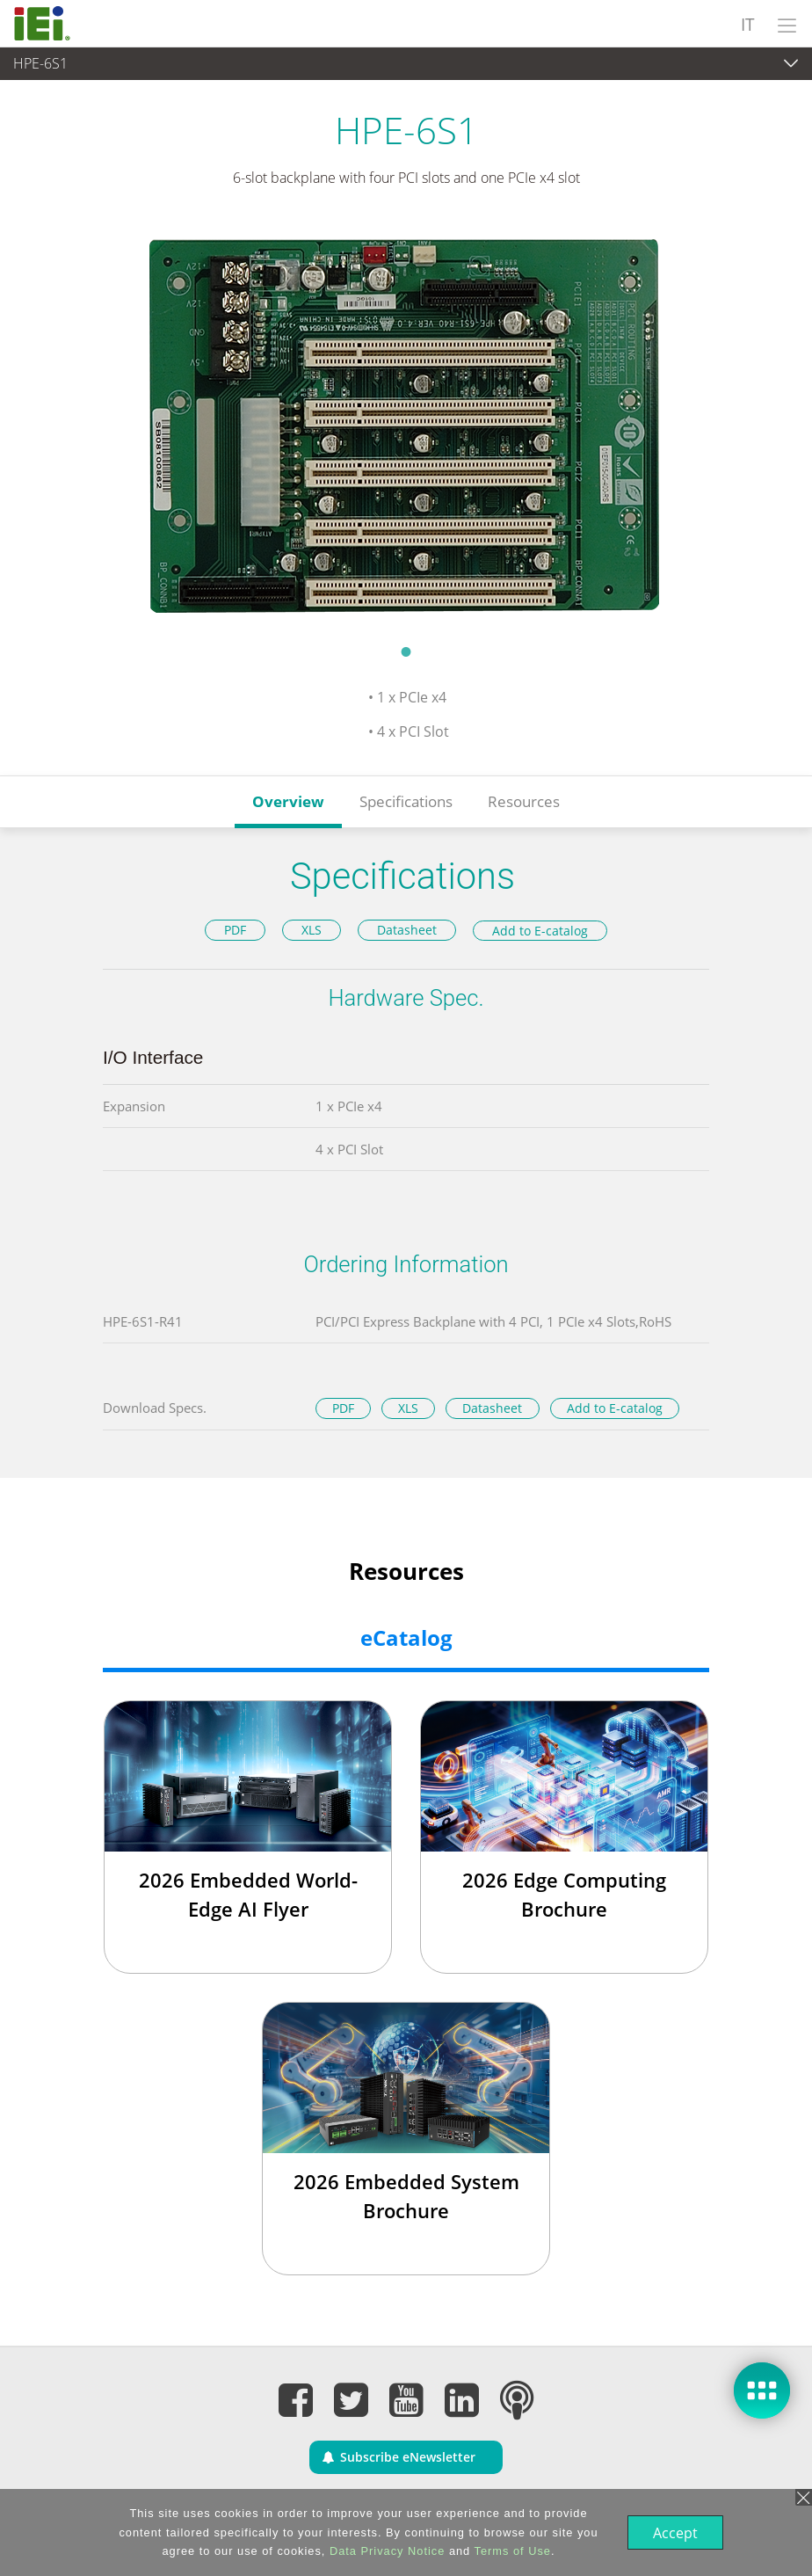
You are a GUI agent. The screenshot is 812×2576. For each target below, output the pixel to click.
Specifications (406, 801)
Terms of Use (511, 2551)
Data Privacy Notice (385, 2551)
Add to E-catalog (540, 930)
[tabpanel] (406, 427)
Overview (288, 801)
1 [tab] (406, 651)
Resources (524, 801)
